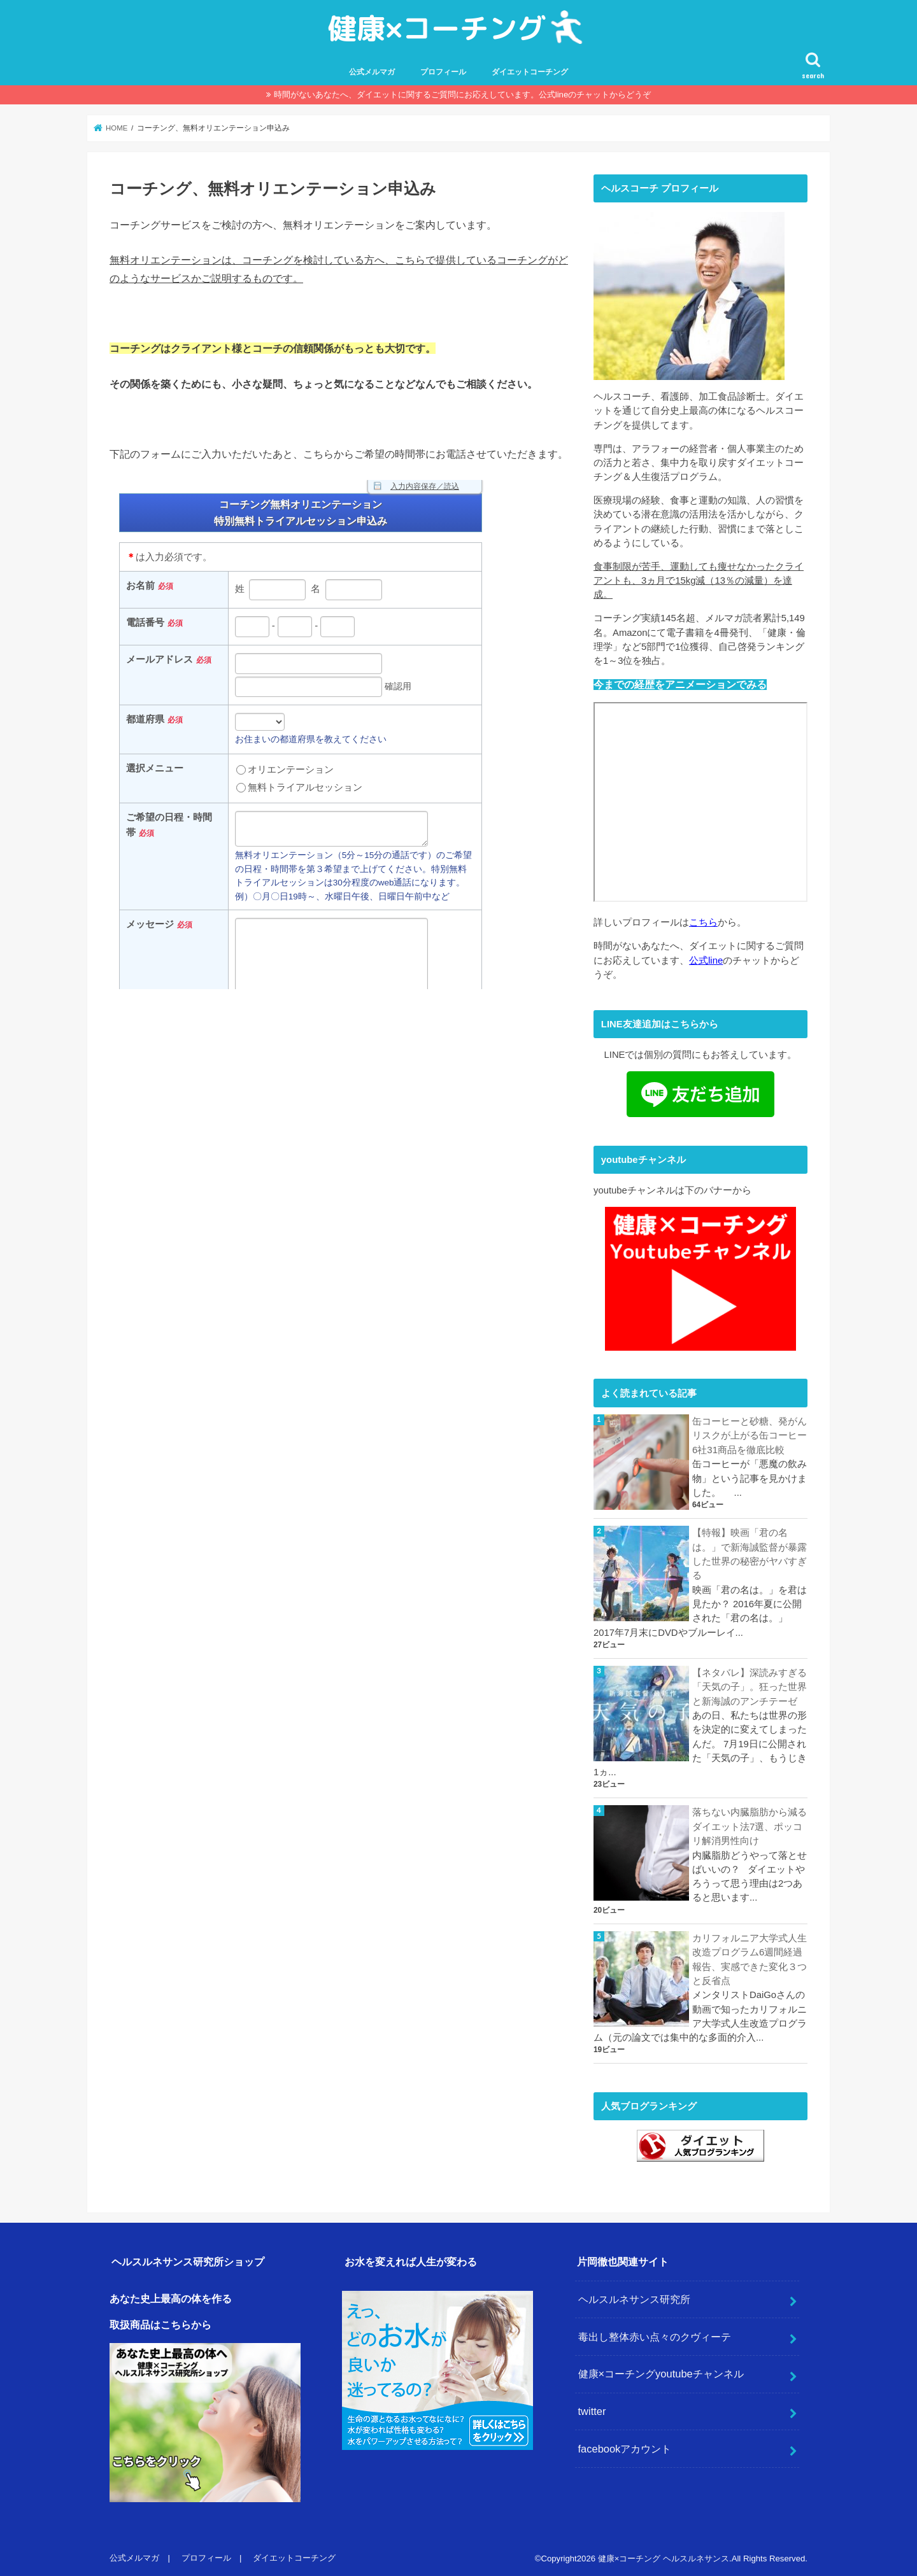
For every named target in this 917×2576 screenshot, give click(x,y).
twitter (592, 2408)
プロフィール (443, 71)
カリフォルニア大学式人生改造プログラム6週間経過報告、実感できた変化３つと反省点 (749, 1957)
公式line (706, 960)
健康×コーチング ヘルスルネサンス (663, 2556)
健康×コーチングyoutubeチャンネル (661, 2371)
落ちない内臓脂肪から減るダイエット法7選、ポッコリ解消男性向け (749, 1825)
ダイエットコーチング (530, 71)
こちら (703, 922)
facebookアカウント (625, 2445)
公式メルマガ (372, 71)
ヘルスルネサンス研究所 (634, 2296)
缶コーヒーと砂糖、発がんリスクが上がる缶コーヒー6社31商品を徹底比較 (749, 1435)
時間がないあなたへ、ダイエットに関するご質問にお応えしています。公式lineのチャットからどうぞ (462, 94)
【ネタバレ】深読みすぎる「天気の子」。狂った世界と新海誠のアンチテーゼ (749, 1685)
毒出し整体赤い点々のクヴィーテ (654, 2334)
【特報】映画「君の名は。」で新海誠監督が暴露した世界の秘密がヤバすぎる (749, 1553)
